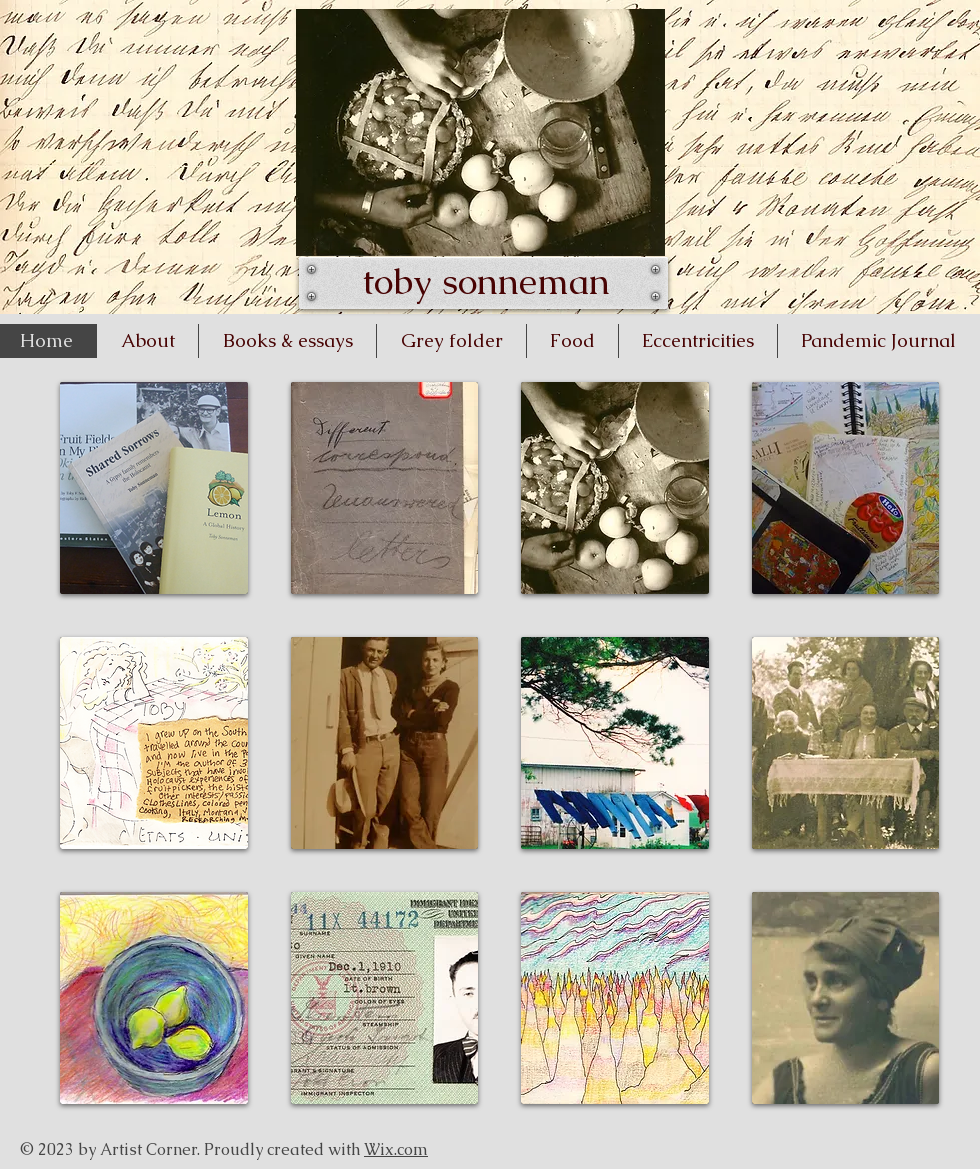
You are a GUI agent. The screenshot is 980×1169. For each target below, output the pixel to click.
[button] (154, 488)
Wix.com (396, 1149)
